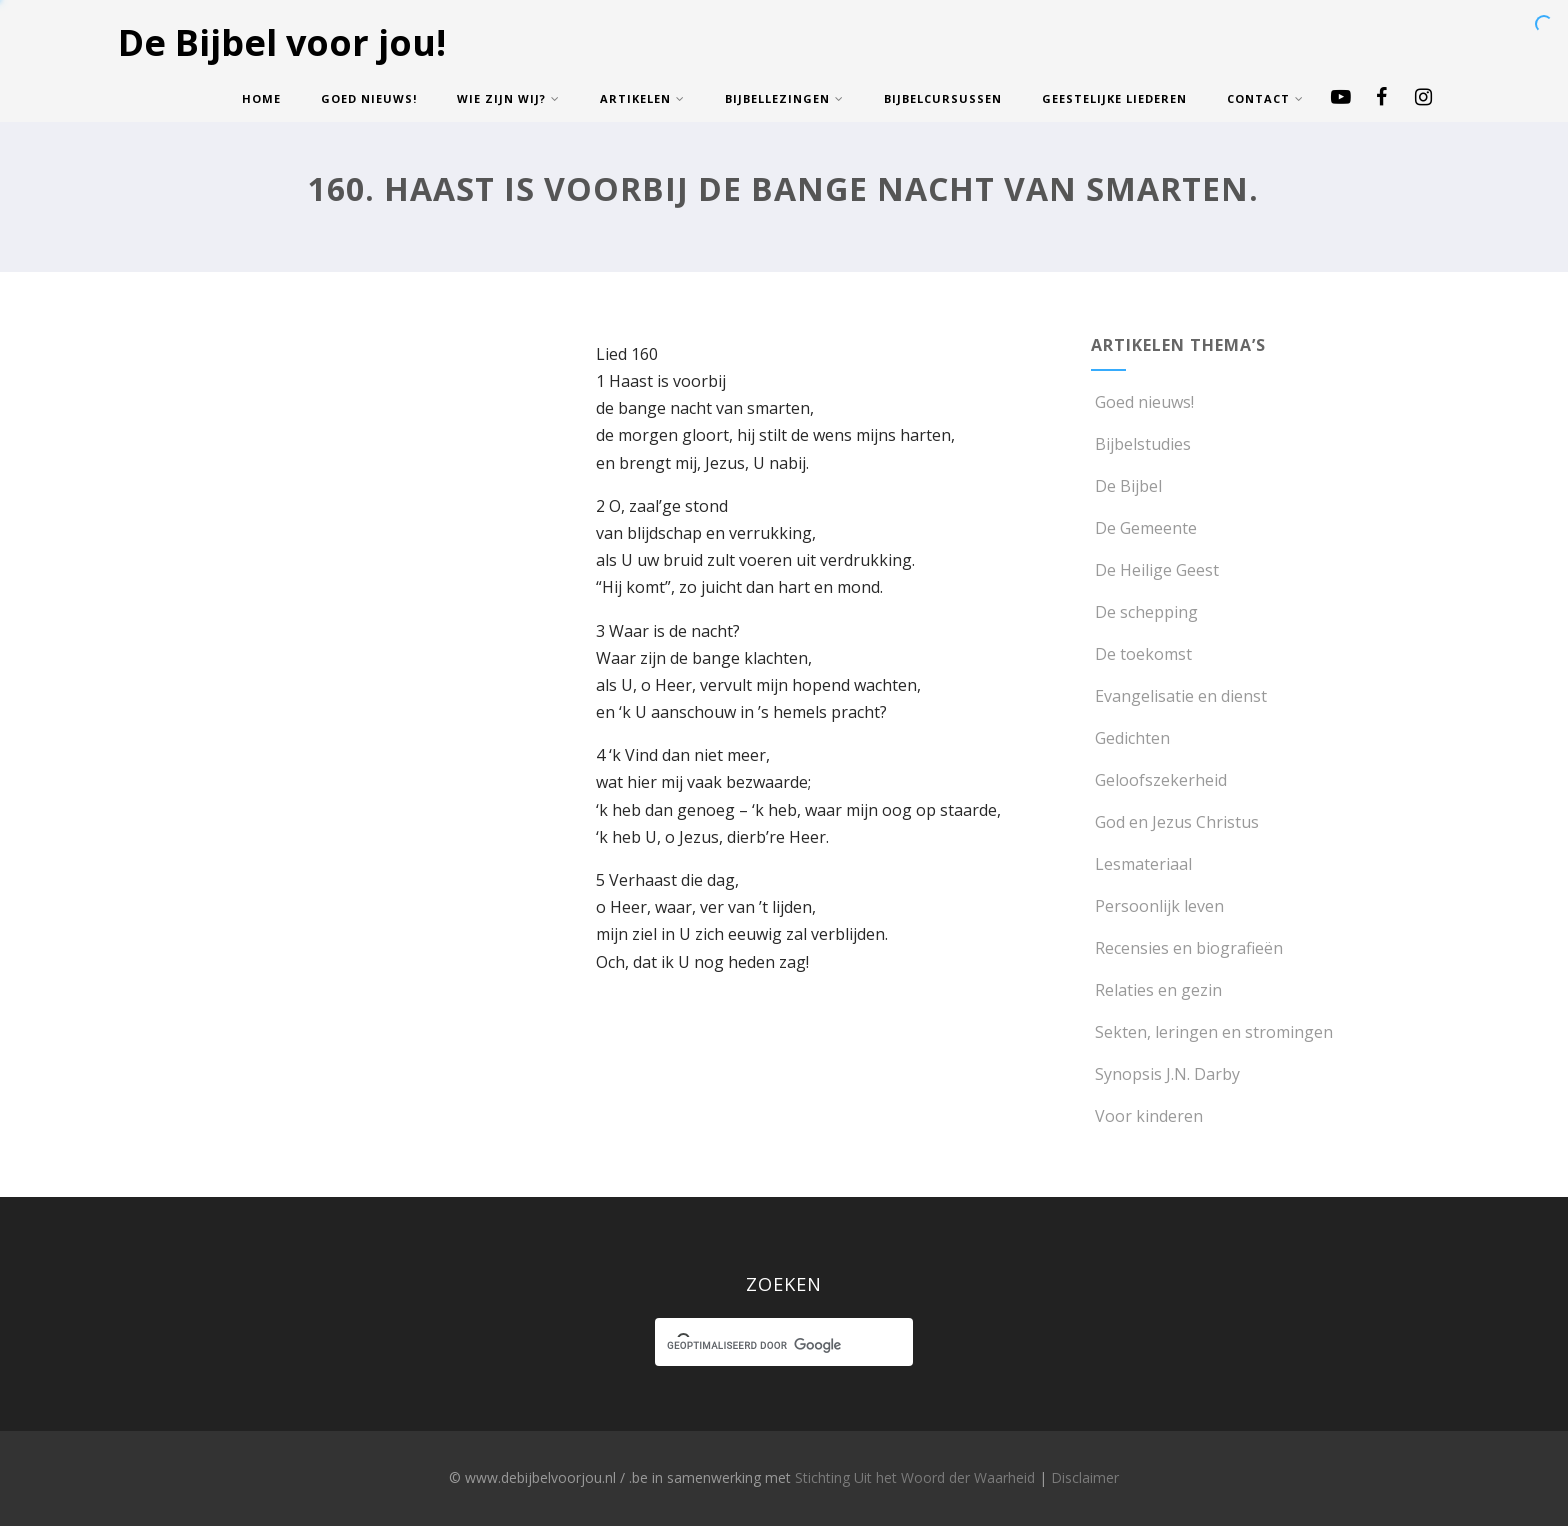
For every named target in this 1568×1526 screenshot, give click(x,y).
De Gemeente (1144, 528)
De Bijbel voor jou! (282, 42)
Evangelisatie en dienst (1179, 696)
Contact (1265, 98)
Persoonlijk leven (1157, 906)
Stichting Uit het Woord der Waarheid (915, 1477)
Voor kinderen (1147, 1116)
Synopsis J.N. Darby (1165, 1074)
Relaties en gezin (1156, 990)
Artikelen (642, 98)
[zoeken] (765, 1345)
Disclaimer (1085, 1477)
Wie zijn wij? (508, 98)
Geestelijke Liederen (1114, 98)
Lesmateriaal (1141, 864)
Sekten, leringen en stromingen (1212, 1032)
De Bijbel (1126, 486)
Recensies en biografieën (1187, 948)
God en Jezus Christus (1175, 822)
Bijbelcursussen (943, 98)
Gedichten (1130, 738)
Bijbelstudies (1141, 444)
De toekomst (1141, 654)
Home (261, 98)
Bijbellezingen (784, 98)
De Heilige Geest (1155, 570)
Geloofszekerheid (1159, 780)
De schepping (1144, 612)
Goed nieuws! (369, 98)
